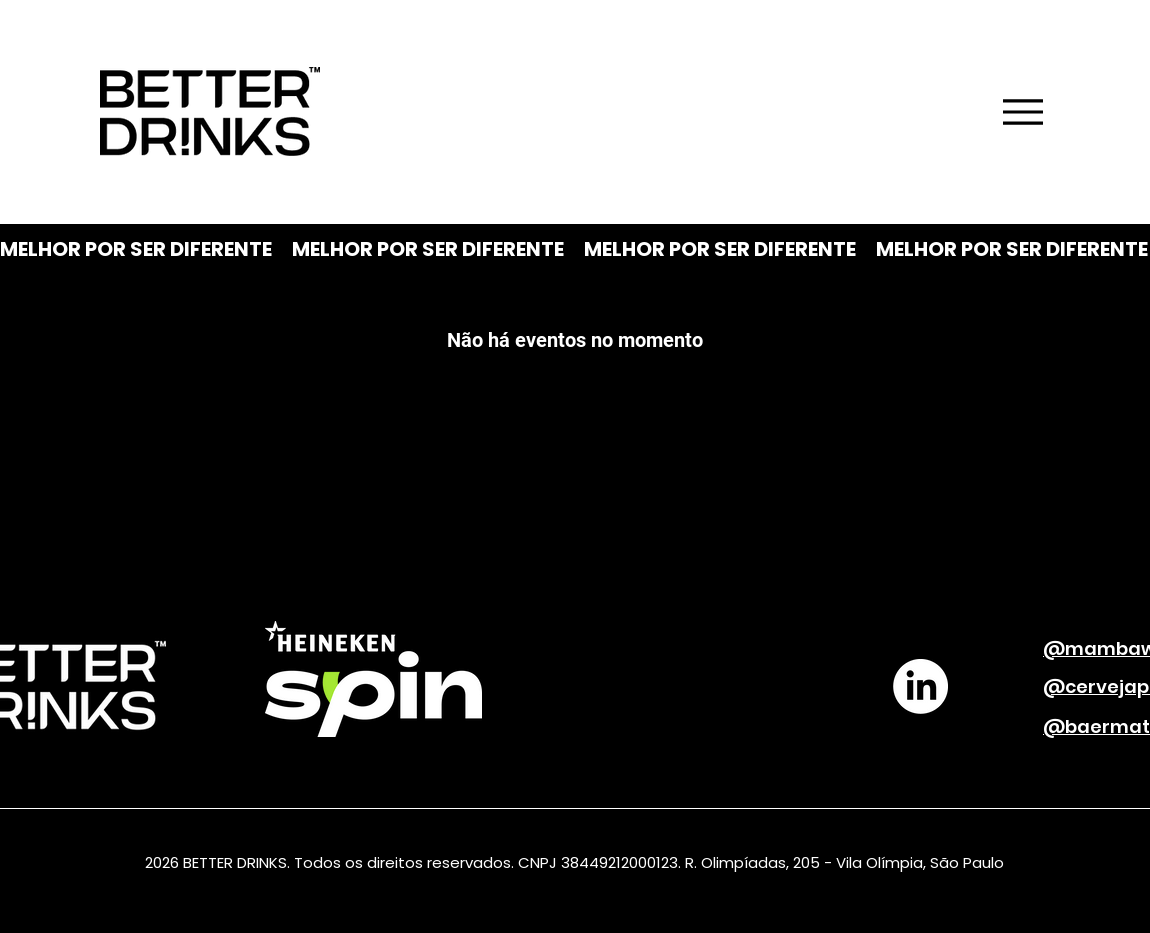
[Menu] (1023, 112)
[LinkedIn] (920, 686)
